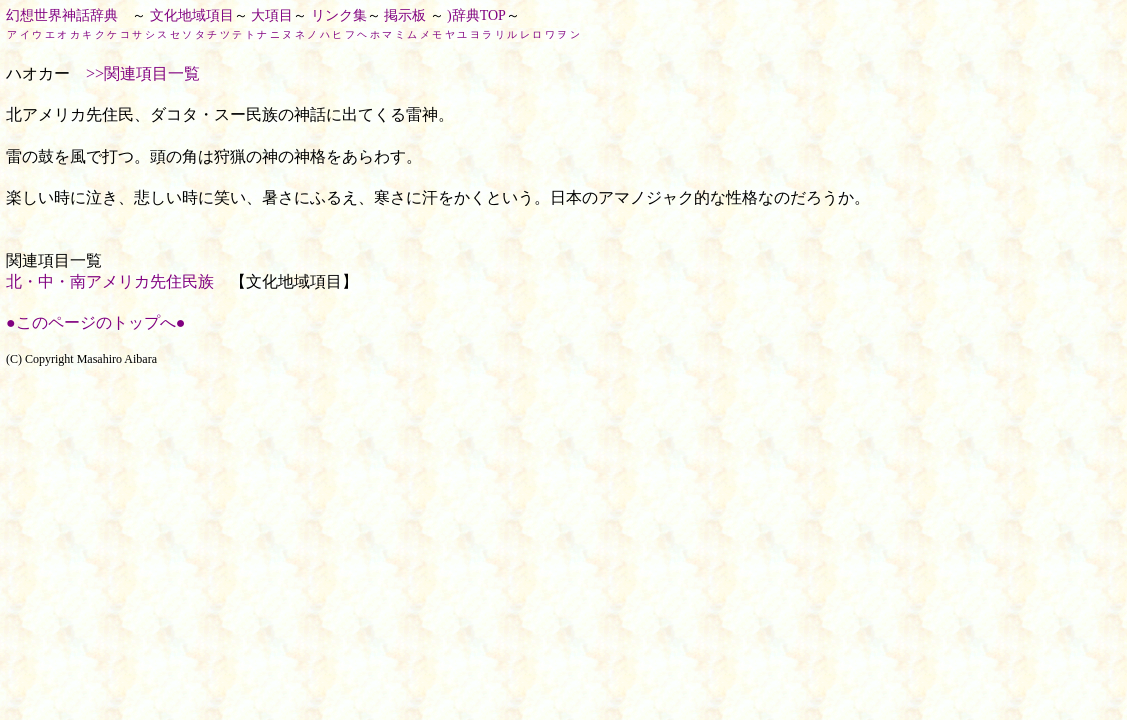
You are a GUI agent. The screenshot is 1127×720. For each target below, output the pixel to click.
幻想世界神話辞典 (62, 15)
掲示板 (405, 15)
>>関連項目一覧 (143, 73)
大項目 (272, 15)
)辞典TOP (476, 15)
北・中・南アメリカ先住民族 (110, 281)
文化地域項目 (192, 15)
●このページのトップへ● (95, 322)
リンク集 (339, 15)
